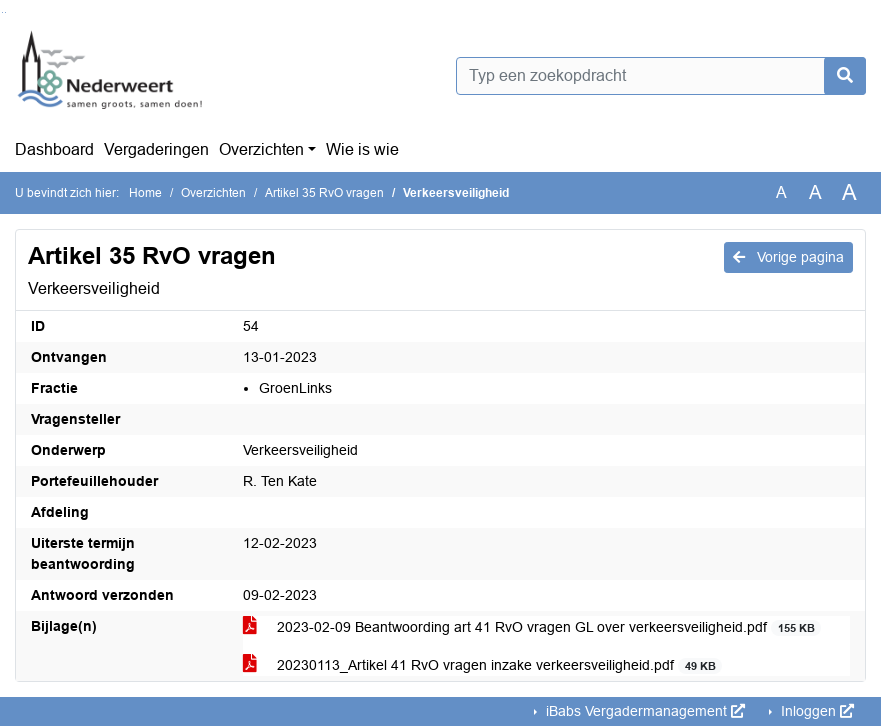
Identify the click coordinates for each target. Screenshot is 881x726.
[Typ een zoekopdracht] (661, 76)
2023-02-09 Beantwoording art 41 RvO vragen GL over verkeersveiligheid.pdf (532, 627)
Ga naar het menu (5, 12)
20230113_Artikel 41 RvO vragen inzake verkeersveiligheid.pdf (482, 665)
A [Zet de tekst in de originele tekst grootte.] (781, 192)
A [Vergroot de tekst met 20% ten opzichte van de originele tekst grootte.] (815, 192)
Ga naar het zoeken (2, 12)
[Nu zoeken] (845, 76)
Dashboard (54, 149)
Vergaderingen (156, 149)
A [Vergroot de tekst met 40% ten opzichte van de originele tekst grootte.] (849, 193)
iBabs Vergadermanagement (643, 711)
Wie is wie (362, 149)
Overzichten (261, 149)
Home (145, 193)
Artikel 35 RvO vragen (324, 193)
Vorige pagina (788, 257)
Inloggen (815, 711)
